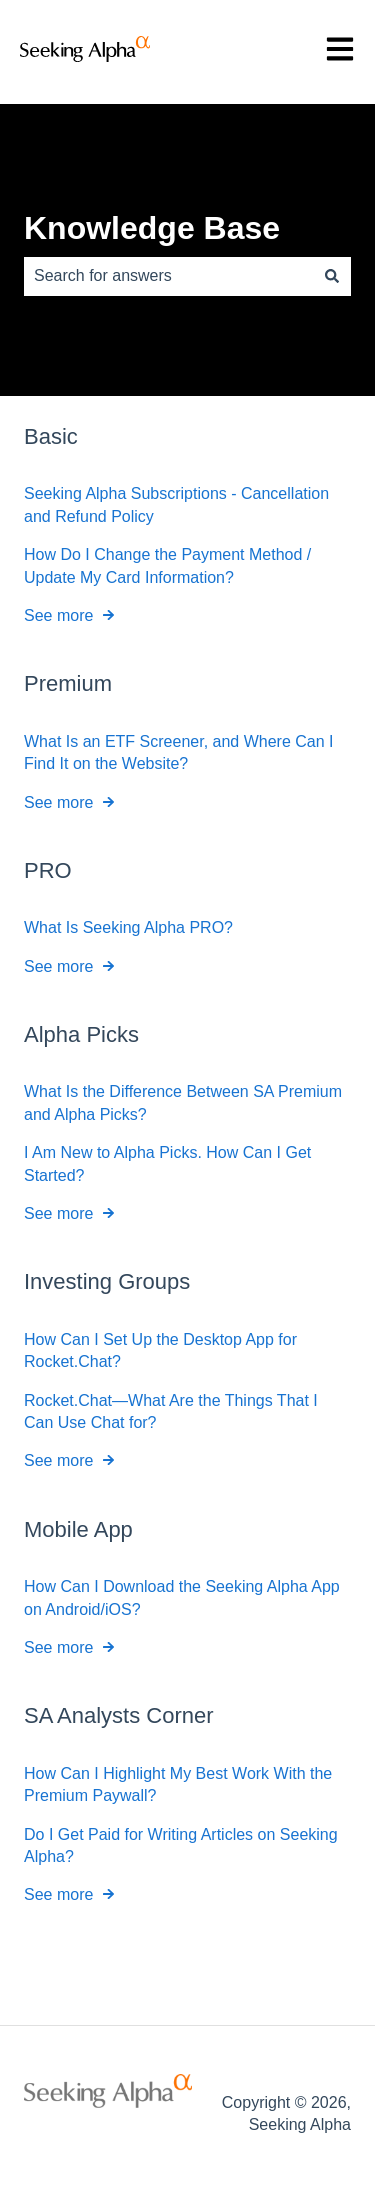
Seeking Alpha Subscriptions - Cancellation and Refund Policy (176, 504)
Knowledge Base (152, 228)
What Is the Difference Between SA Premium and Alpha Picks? (183, 1102)
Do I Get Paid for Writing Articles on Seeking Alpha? (181, 1844)
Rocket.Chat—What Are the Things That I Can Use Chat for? (171, 1410)
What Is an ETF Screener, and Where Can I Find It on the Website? (178, 751)
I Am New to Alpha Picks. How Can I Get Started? (167, 1163)
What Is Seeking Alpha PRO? (128, 927)
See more (58, 615)
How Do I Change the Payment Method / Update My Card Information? (167, 565)
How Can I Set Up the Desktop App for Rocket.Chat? (160, 1349)
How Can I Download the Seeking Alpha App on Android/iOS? (182, 1597)
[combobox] (168, 276)
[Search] (332, 276)
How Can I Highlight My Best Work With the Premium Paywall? (178, 1783)
